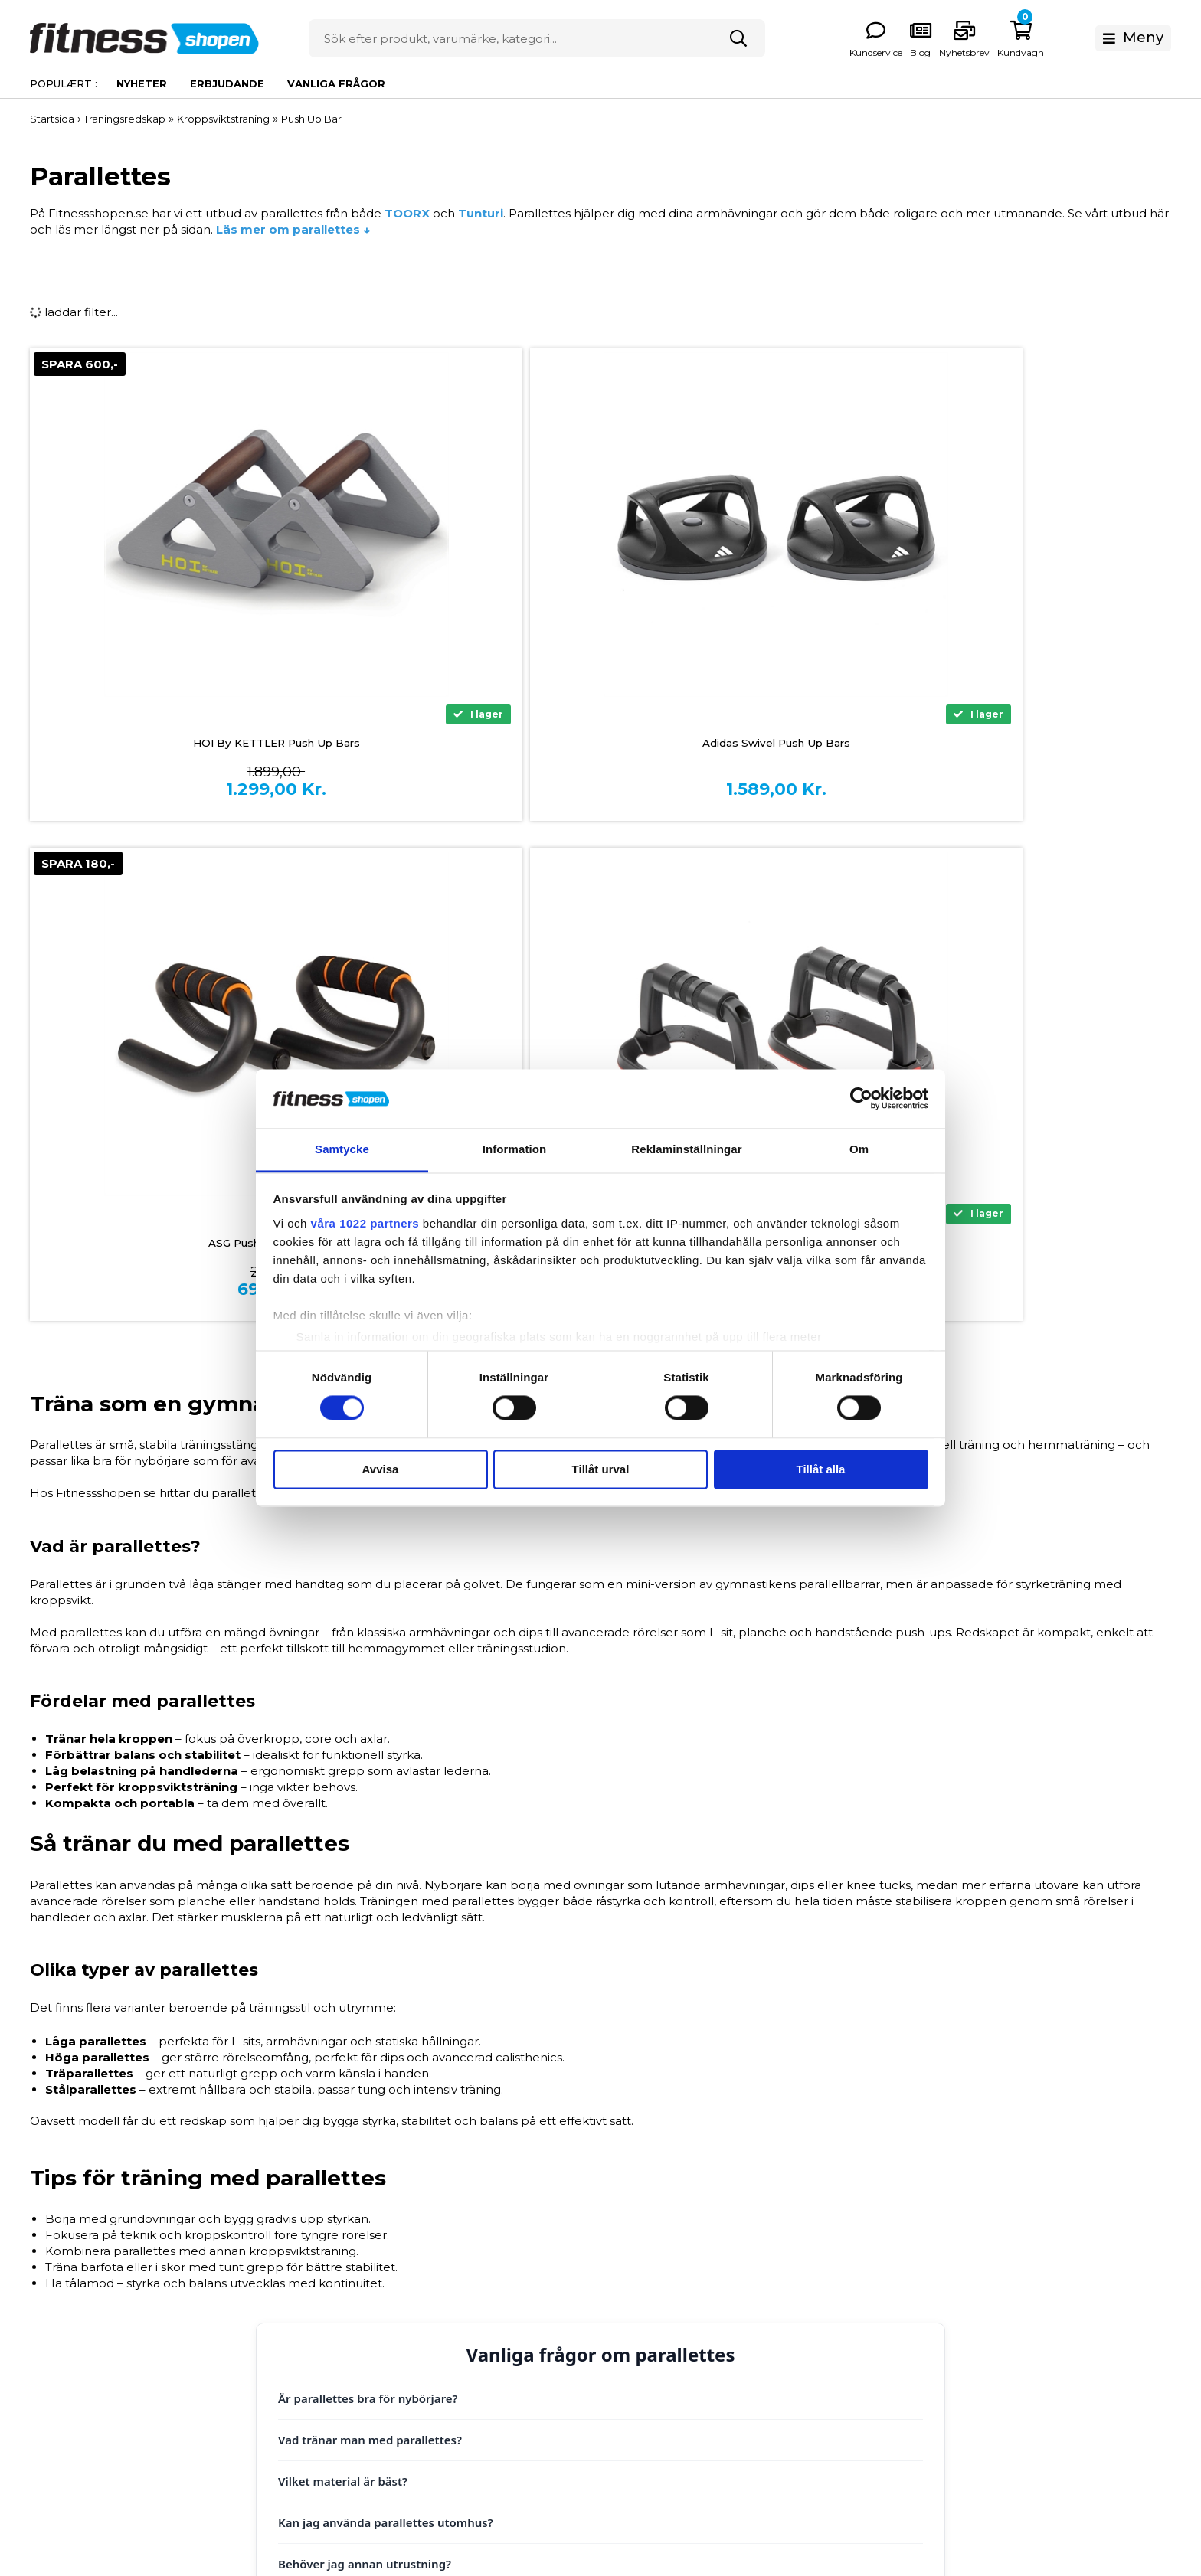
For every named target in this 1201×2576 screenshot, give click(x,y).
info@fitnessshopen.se (212, 2333)
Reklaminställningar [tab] (686, 1149)
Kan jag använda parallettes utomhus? (385, 2022)
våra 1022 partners (365, 1223)
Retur (387, 2364)
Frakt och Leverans (426, 2317)
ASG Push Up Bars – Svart (744, 744)
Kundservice (1003, 52)
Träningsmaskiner (881, 2245)
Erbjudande (227, 83)
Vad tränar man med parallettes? (370, 1939)
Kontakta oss (408, 2388)
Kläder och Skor (876, 2340)
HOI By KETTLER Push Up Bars (170, 744)
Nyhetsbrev (1091, 52)
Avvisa (380, 1469)
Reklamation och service (442, 2340)
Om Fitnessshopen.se (663, 2245)
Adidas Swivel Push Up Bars (457, 744)
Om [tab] (859, 1149)
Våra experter (639, 2340)
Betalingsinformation (432, 2245)
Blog (614, 2388)
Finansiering (405, 2269)
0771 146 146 (181, 2312)
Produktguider (643, 2293)
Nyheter (141, 83)
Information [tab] (515, 1149)
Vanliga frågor (336, 83)
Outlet (849, 2388)
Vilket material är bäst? (342, 1981)
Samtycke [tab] (342, 1149)
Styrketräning (868, 2269)
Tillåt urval (601, 1469)
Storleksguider (642, 2269)
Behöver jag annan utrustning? (364, 2063)
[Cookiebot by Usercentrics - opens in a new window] (861, 1098)
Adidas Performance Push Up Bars (1031, 744)
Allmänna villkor (417, 2293)
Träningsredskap (878, 2293)
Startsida (52, 119)
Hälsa (846, 2317)
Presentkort (865, 2364)
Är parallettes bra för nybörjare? (368, 1898)
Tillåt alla (821, 1469)
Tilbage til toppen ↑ (600, 2128)
